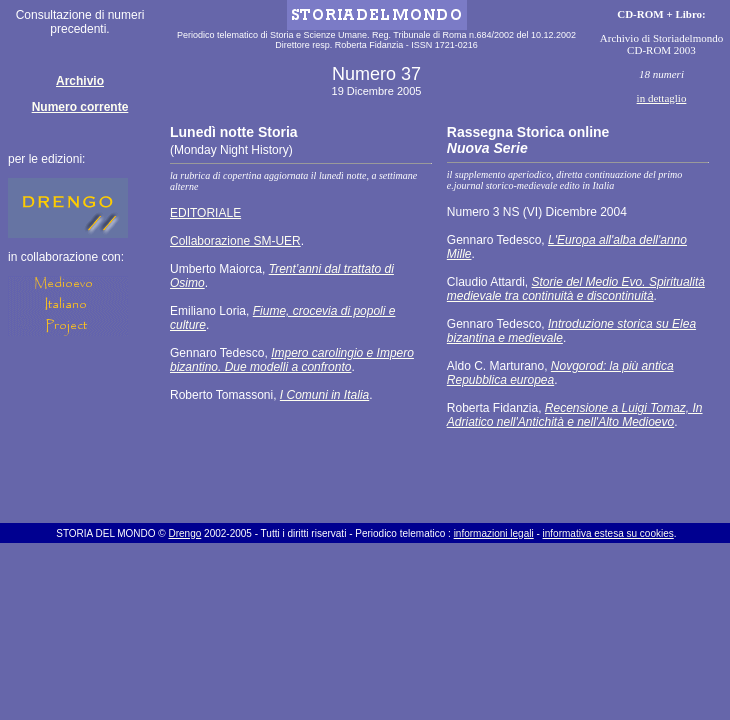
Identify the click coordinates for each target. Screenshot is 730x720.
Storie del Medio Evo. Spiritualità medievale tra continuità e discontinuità (576, 289)
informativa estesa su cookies (608, 533)
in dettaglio (662, 98)
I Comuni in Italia (324, 395)
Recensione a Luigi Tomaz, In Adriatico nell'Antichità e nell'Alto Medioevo (575, 415)
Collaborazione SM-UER (235, 241)
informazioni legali (494, 533)
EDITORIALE (205, 213)
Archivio (80, 81)
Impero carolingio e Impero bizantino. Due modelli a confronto (292, 360)
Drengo (184, 533)
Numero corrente (80, 107)
